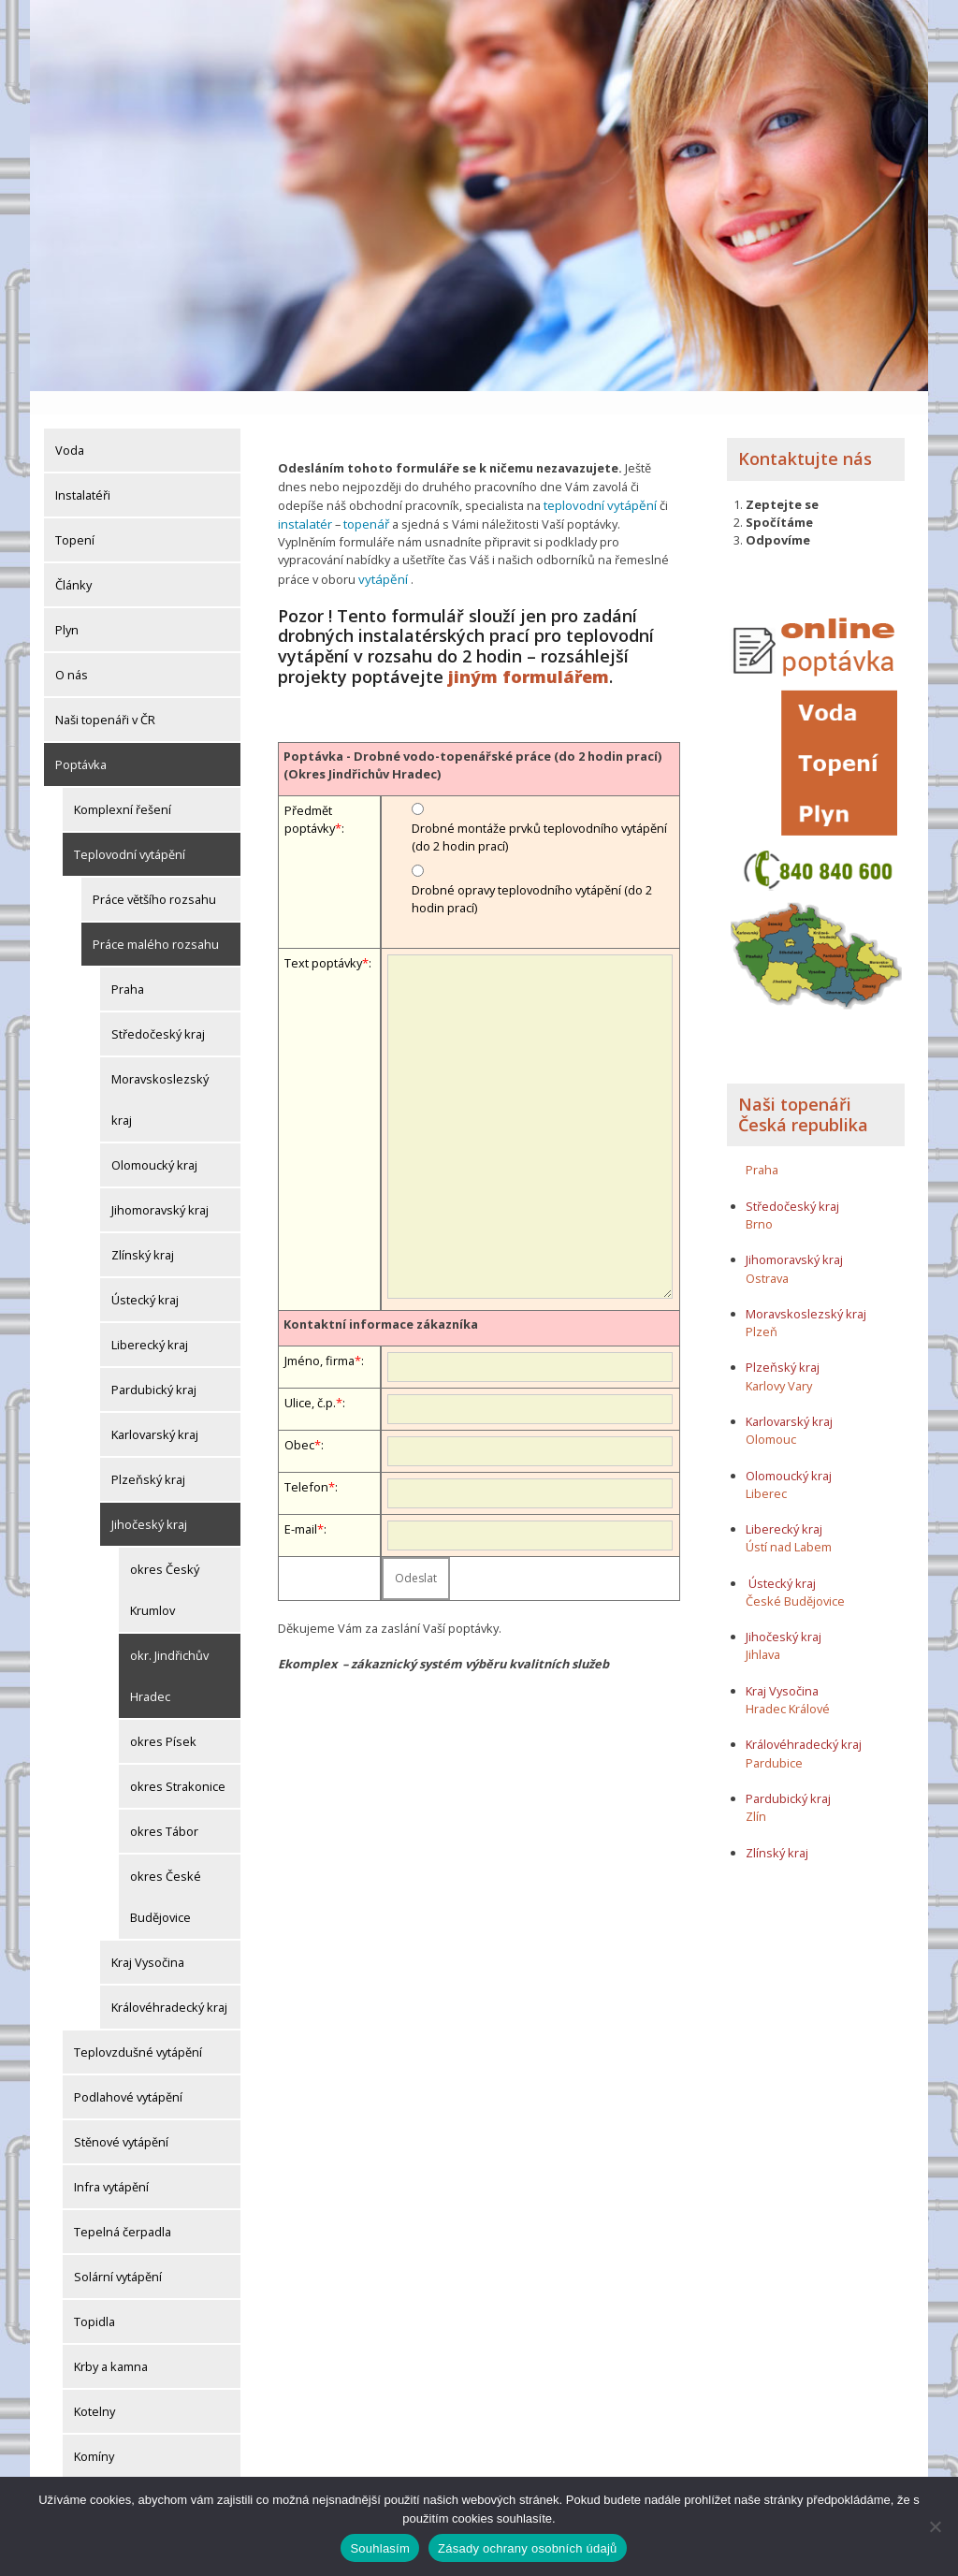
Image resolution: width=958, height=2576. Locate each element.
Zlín (756, 1792)
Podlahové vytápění (128, 2073)
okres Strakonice (177, 1762)
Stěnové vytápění (121, 2118)
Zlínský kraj (142, 1231)
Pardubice (774, 1739)
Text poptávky (323, 937)
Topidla (94, 2298)
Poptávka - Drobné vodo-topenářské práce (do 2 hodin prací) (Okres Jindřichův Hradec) (472, 738)
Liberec (766, 1470)
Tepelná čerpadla (122, 2208)
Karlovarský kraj (154, 1411)
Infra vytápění (111, 2163)
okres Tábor (164, 1807)
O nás (71, 651)
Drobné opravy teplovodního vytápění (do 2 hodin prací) (532, 872)
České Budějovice (795, 1577)
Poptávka (81, 741)
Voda (69, 426)
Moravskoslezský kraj (160, 1076)
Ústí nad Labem (789, 1524)
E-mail (300, 1502)
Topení (74, 516)
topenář (363, 498)
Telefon (306, 1460)
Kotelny (94, 2388)
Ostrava (767, 1254)
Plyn (67, 606)
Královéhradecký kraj (169, 1983)
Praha (127, 965)
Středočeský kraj (158, 1010)
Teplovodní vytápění (129, 830)
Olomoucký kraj (154, 1141)
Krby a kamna (111, 2343)
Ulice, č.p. (310, 1376)
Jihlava (763, 1631)
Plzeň (761, 1308)
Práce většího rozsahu (154, 875)
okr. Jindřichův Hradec (169, 1652)
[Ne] (934, 2526)
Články (73, 561)
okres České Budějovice (165, 1873)
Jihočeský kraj (149, 1500)
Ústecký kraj (145, 1276)
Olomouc (771, 1416)
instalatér (304, 498)
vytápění (338, 553)
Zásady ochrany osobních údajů (527, 2548)
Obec (299, 1418)
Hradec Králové (788, 1685)
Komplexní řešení (122, 786)
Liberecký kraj (149, 1321)
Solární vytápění (118, 2253)
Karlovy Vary (779, 1362)
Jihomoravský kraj (160, 1186)
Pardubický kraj (153, 1366)
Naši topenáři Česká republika (803, 1091)
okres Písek (163, 1718)
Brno (759, 1200)
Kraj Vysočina (147, 1938)
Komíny (94, 2432)
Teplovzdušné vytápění (138, 2028)
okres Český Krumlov (164, 1566)
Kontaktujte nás (805, 435)
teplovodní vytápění (598, 481)
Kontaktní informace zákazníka (380, 1297)
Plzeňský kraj (148, 1456)
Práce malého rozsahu (156, 920)
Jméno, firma (319, 1334)
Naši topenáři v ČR (105, 696)
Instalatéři (82, 471)
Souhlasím (380, 2548)
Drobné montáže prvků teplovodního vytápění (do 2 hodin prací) (539, 811)
